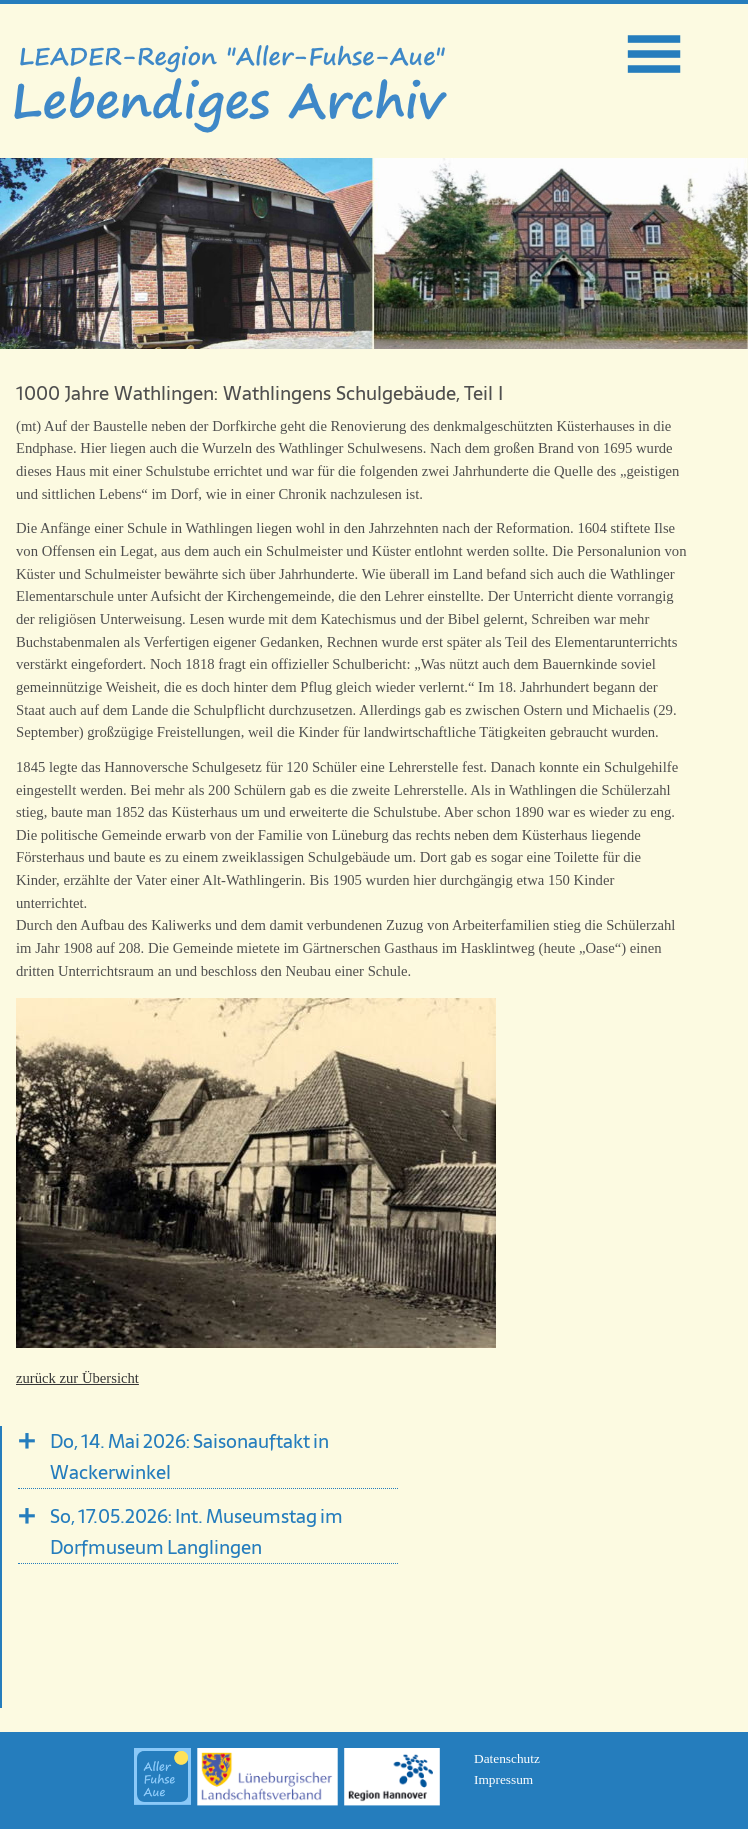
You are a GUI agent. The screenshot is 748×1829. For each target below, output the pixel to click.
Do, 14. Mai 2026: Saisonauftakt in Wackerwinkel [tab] (189, 1457)
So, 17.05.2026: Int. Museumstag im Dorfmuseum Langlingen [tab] (196, 1532)
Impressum (503, 1779)
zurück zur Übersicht (77, 1378)
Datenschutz (507, 1758)
